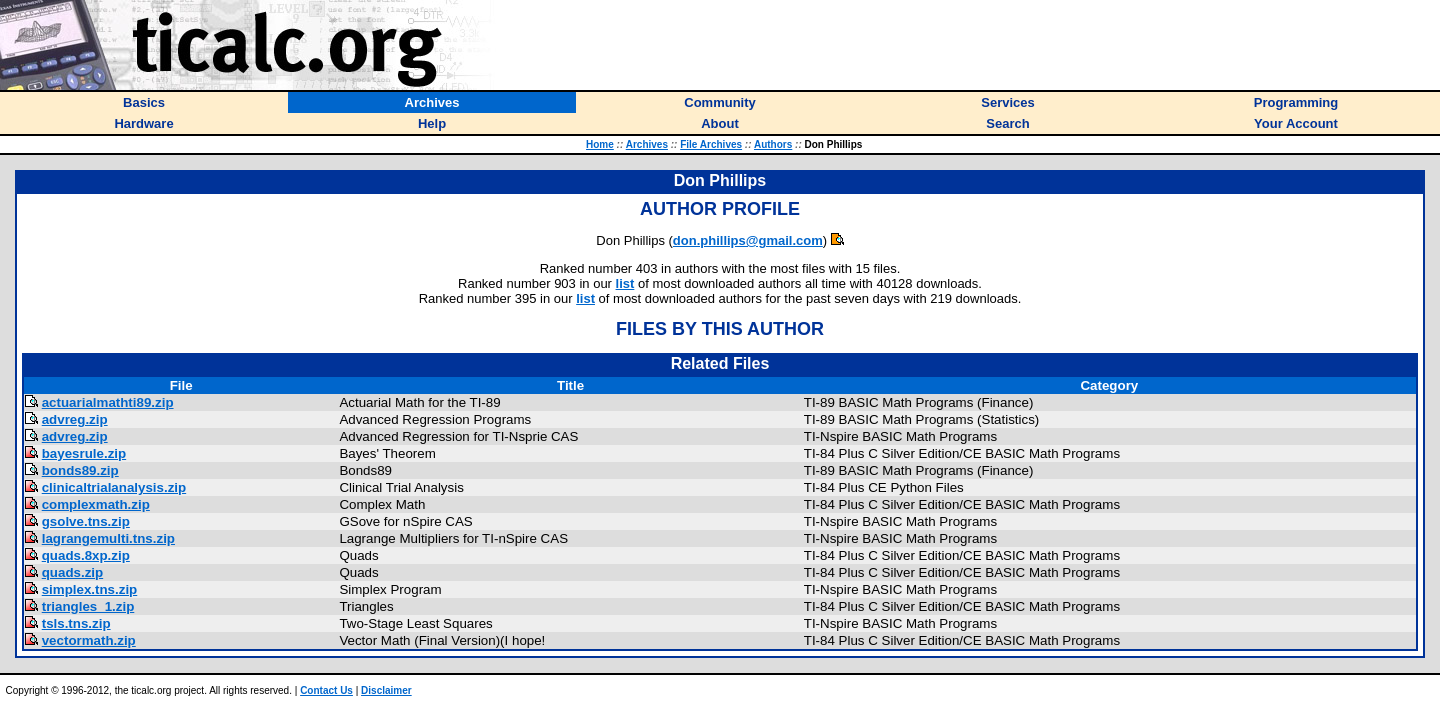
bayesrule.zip (84, 453)
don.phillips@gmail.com (748, 240)
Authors (773, 144)
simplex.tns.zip (90, 589)
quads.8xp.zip (86, 555)
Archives (647, 144)
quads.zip (72, 572)
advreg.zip (75, 419)
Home (600, 144)
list (625, 283)
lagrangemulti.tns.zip (108, 538)
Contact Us (326, 690)
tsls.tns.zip (76, 623)
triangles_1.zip (88, 606)
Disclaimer (386, 690)
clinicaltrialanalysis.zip (114, 487)
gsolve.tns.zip (86, 521)
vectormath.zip (89, 640)
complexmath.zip (96, 504)
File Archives (711, 144)
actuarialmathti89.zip (108, 402)
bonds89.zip (80, 470)
